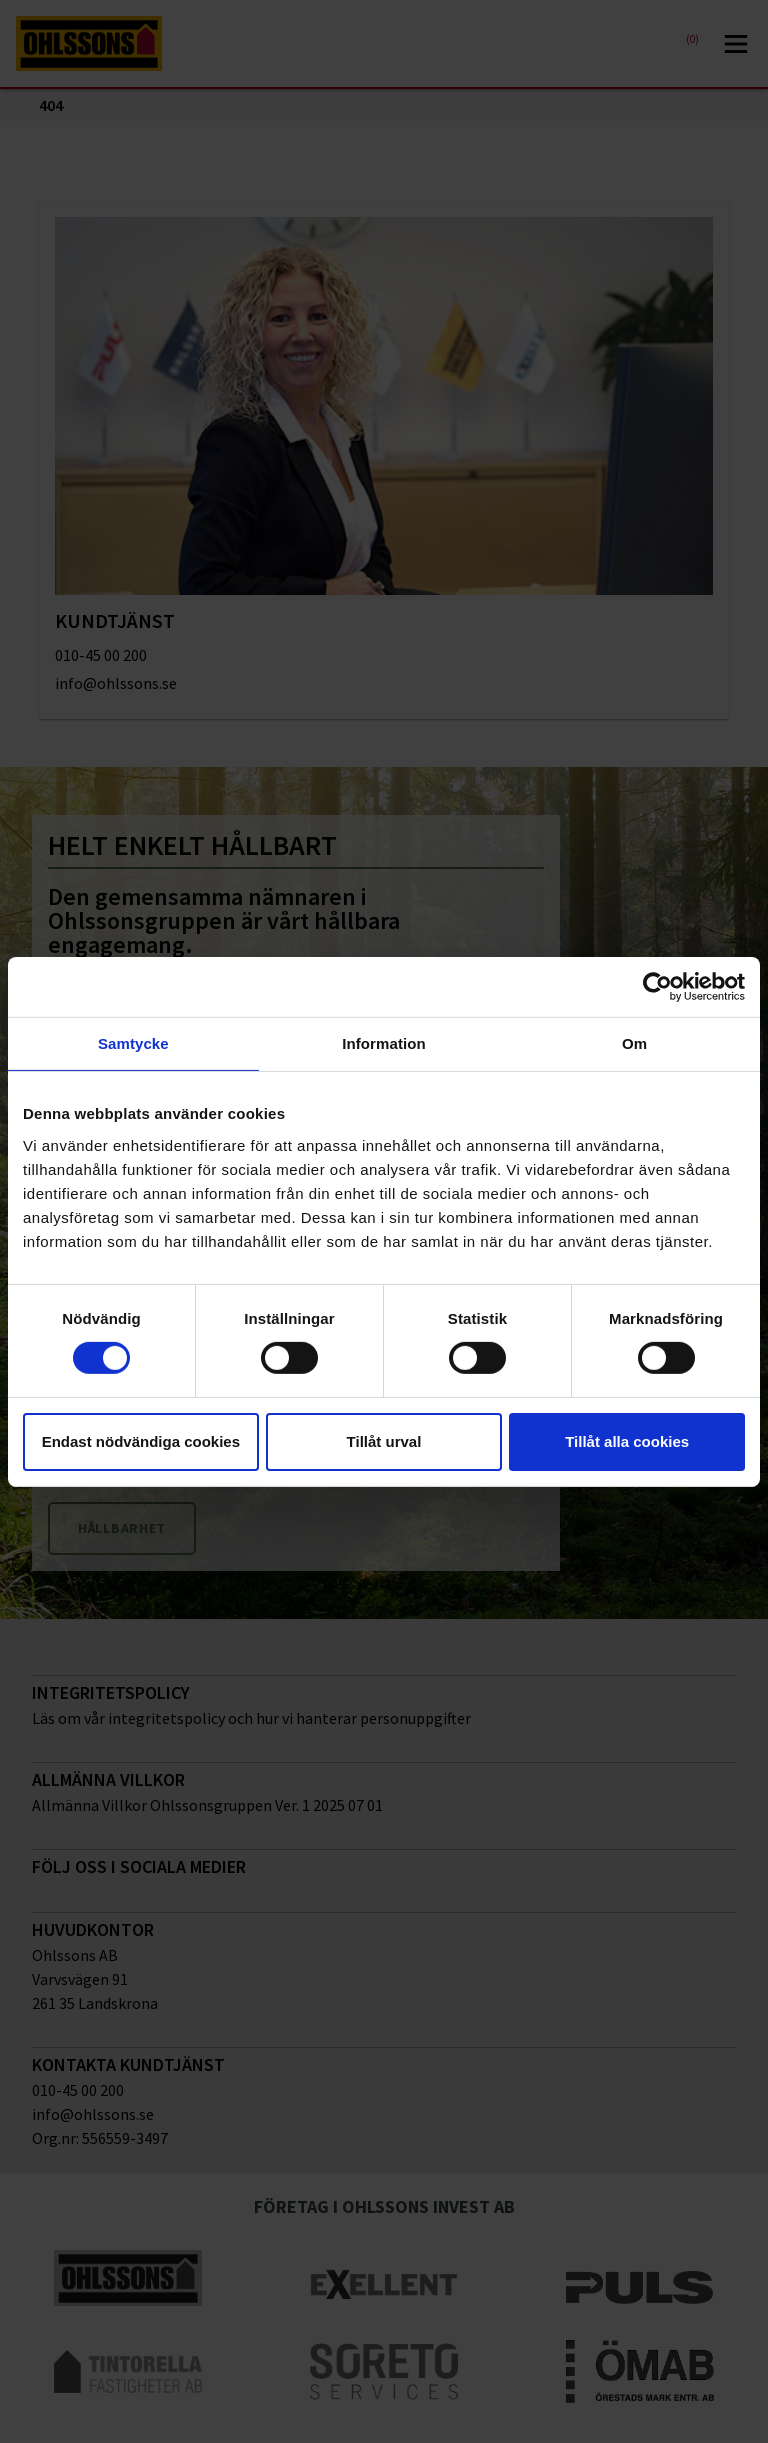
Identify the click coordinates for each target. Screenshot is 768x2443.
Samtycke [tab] (133, 1042)
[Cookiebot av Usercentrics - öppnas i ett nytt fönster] (657, 986)
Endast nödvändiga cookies (141, 1441)
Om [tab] (634, 1042)
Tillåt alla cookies (627, 1441)
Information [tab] (384, 1042)
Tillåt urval (384, 1441)
